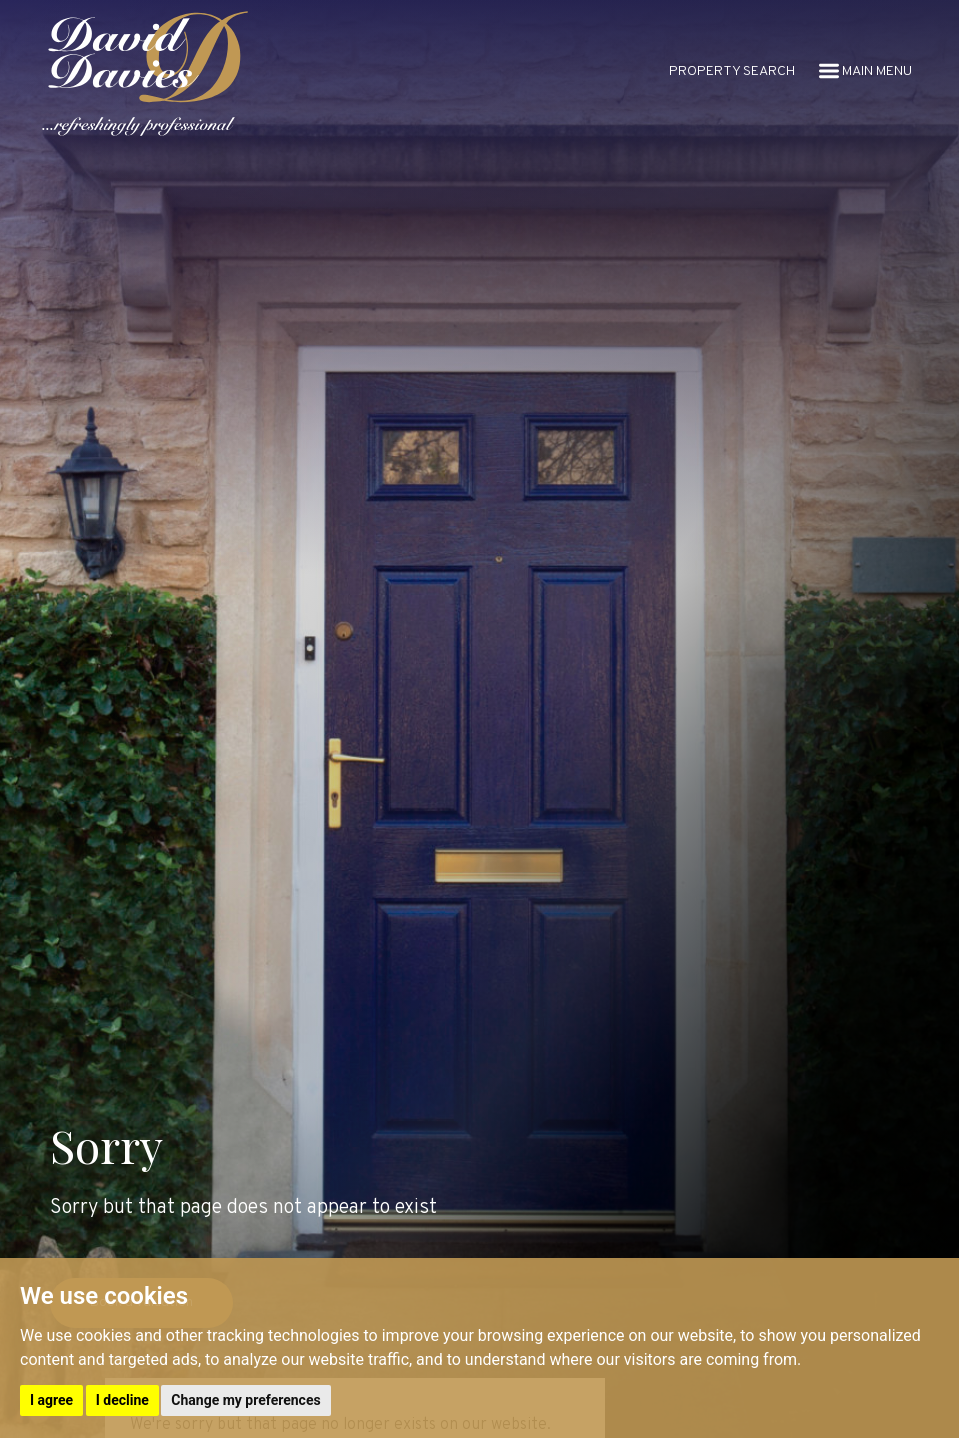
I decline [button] (122, 1400)
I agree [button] (51, 1400)
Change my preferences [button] (245, 1400)
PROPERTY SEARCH (732, 71)
